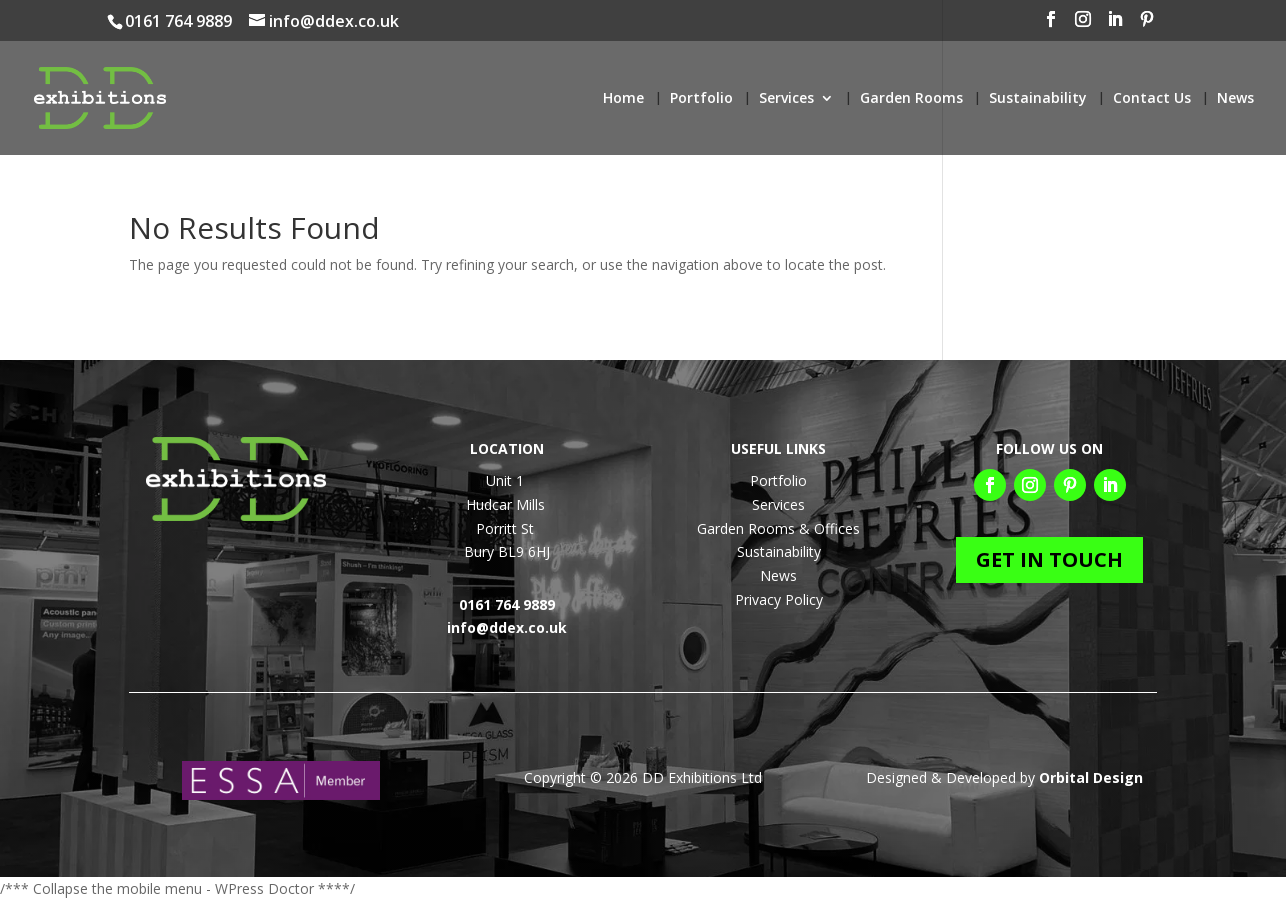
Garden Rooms (911, 99)
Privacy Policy (779, 599)
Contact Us (1152, 99)
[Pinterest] (1224, 25)
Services (786, 99)
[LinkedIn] (1192, 25)
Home (623, 99)
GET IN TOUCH (1049, 559)
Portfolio (701, 99)
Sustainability (1038, 99)
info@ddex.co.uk (507, 627)
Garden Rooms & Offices (778, 528)
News (1235, 99)
